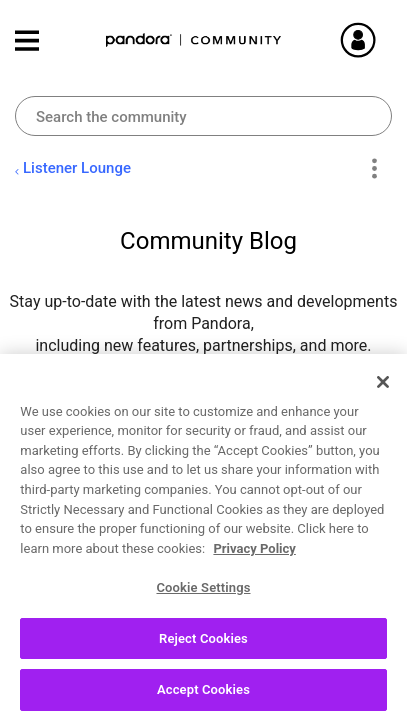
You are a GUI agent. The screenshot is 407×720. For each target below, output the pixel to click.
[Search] (203, 116)
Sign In (382, 40)
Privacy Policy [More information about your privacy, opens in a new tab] (254, 557)
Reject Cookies (203, 647)
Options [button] (373, 169)
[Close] (383, 391)
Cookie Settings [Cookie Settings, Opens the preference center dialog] (203, 597)
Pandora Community (194, 40)
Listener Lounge (77, 168)
